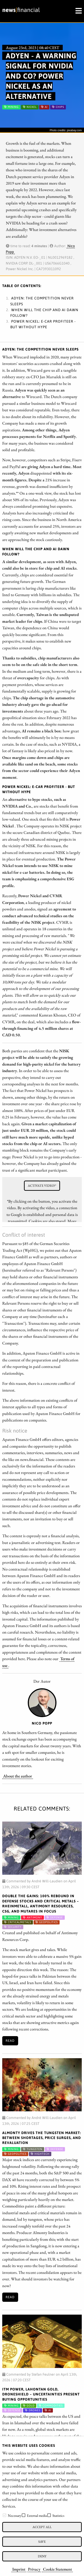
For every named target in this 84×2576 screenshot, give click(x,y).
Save (42, 2541)
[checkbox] (4, 2515)
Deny (42, 2556)
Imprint (18, 2569)
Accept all (42, 2527)
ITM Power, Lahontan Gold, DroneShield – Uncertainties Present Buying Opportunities (41, 2394)
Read (10, 2040)
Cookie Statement (57, 2569)
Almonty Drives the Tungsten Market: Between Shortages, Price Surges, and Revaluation (41, 2138)
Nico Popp (42, 1723)
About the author (17, 1776)
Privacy (34, 2569)
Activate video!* (42, 1185)
